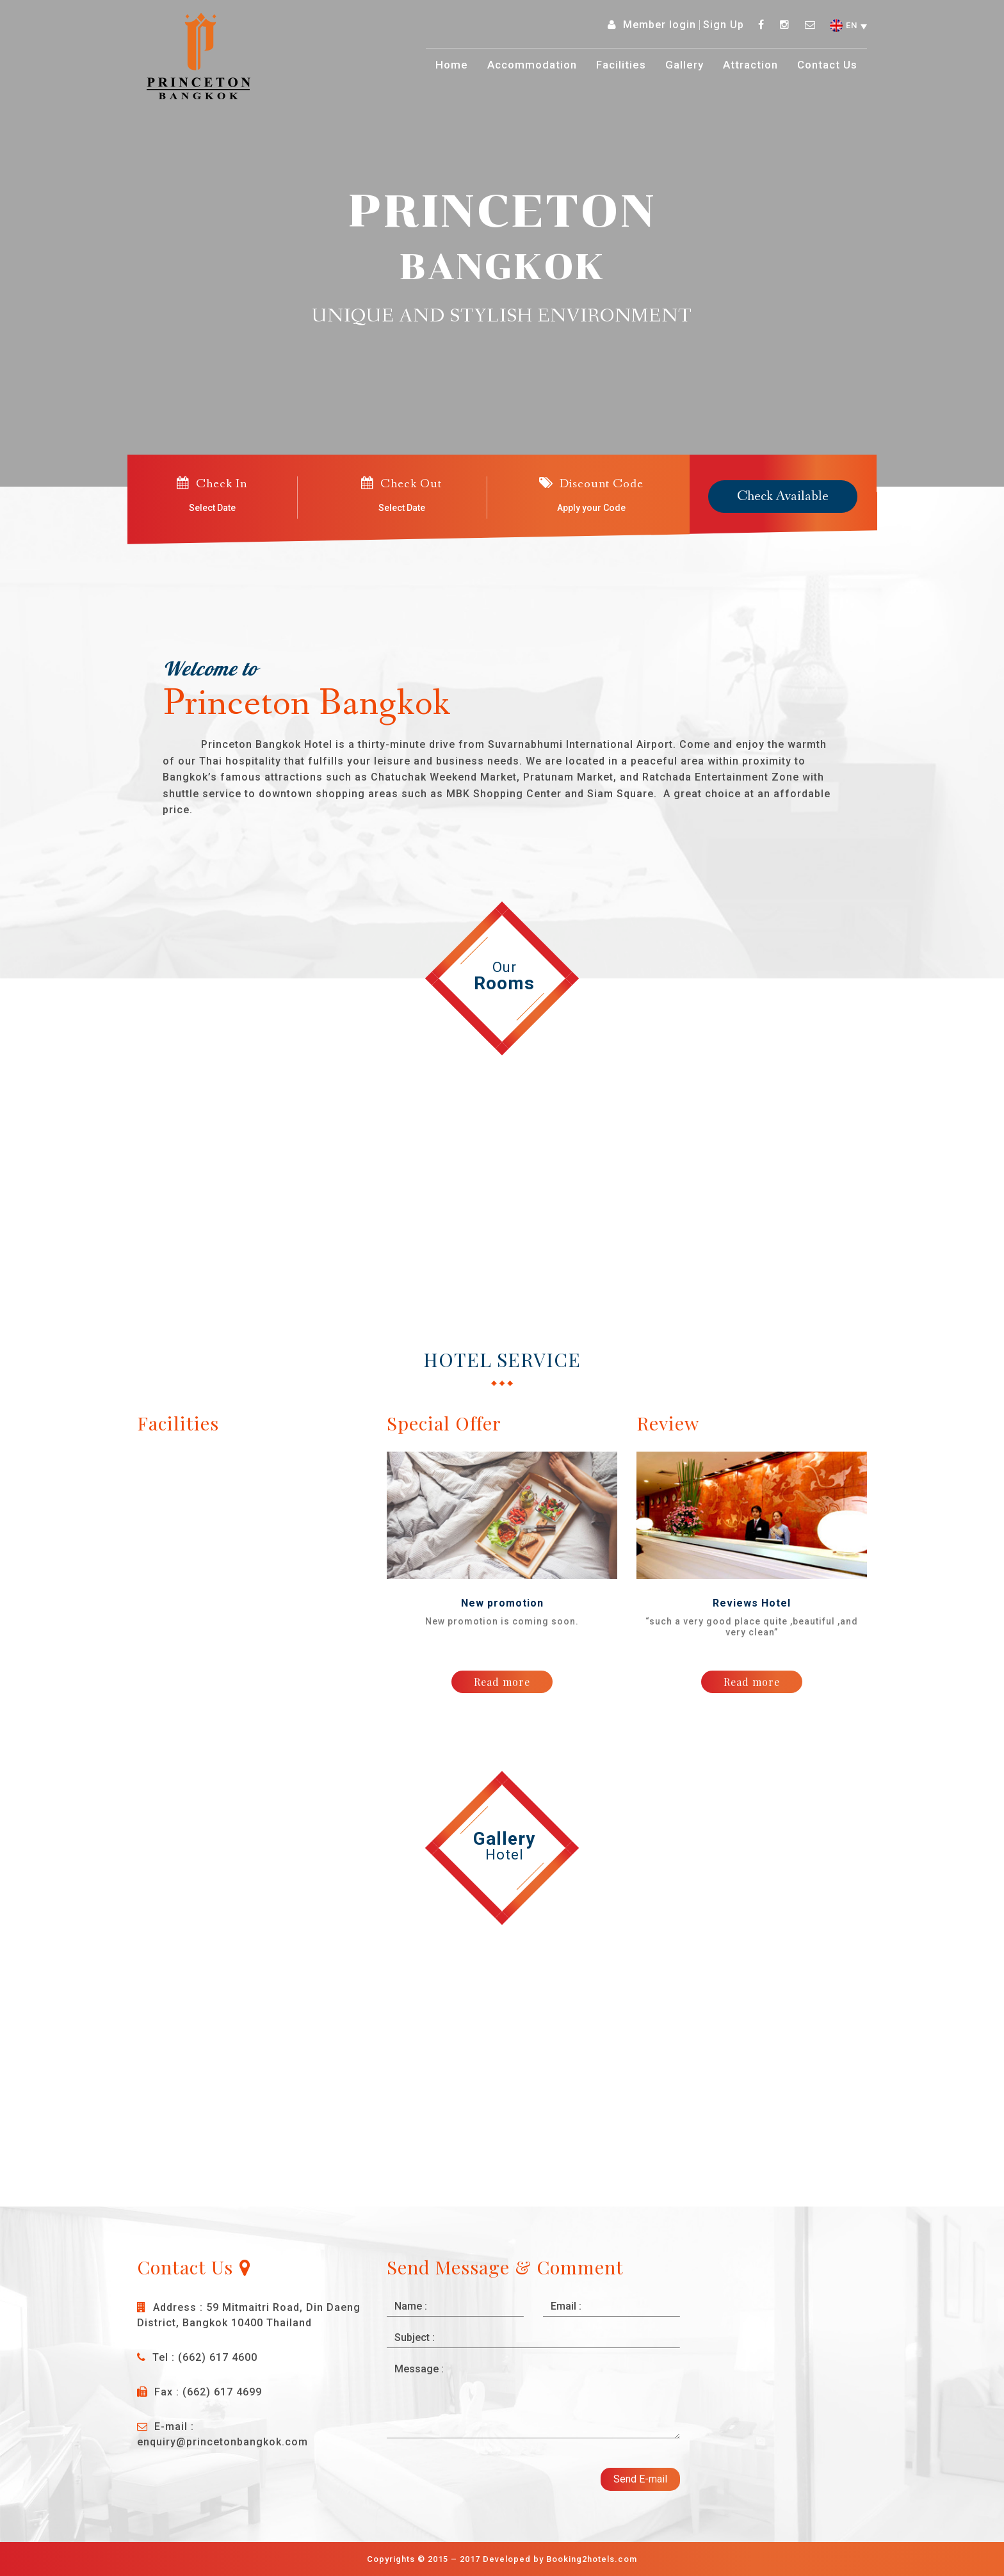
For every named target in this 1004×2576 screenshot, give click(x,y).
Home (451, 64)
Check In (212, 483)
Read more (502, 1682)
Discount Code (591, 483)
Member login (659, 25)
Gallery (684, 64)
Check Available (783, 496)
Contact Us (827, 64)
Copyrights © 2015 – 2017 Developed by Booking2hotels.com (502, 2559)
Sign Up (723, 25)
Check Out (401, 483)
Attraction (750, 64)
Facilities (621, 64)
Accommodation (532, 64)
